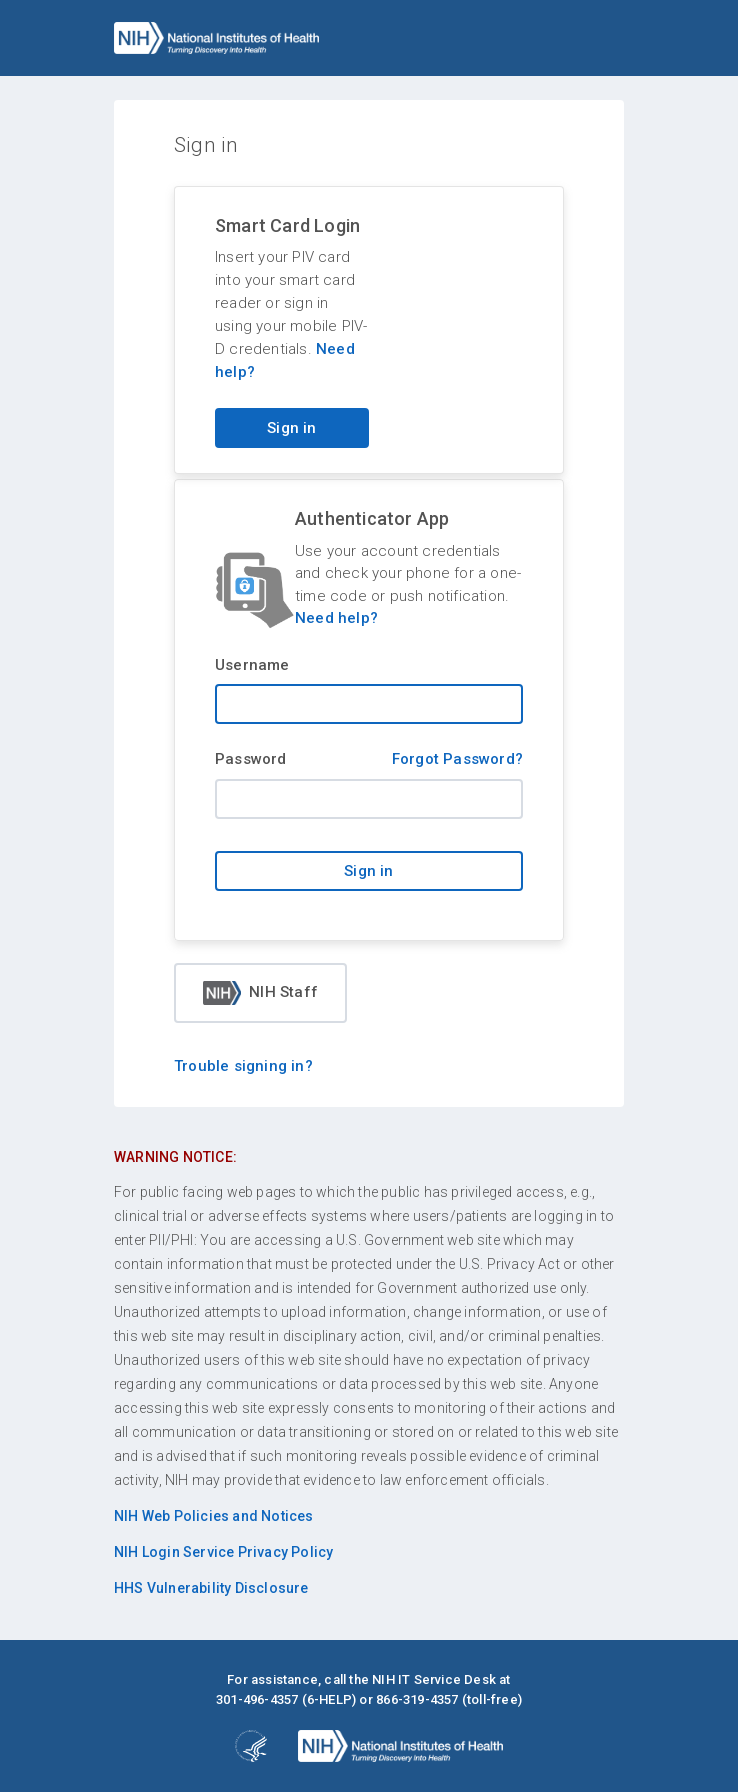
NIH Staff (260, 993)
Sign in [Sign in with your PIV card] (291, 428)
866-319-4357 (417, 1699)
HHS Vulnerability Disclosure (211, 1588)
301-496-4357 (257, 1699)
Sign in (368, 871)
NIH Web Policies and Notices (214, 1516)
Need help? (336, 618)
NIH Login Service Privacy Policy (223, 1552)
